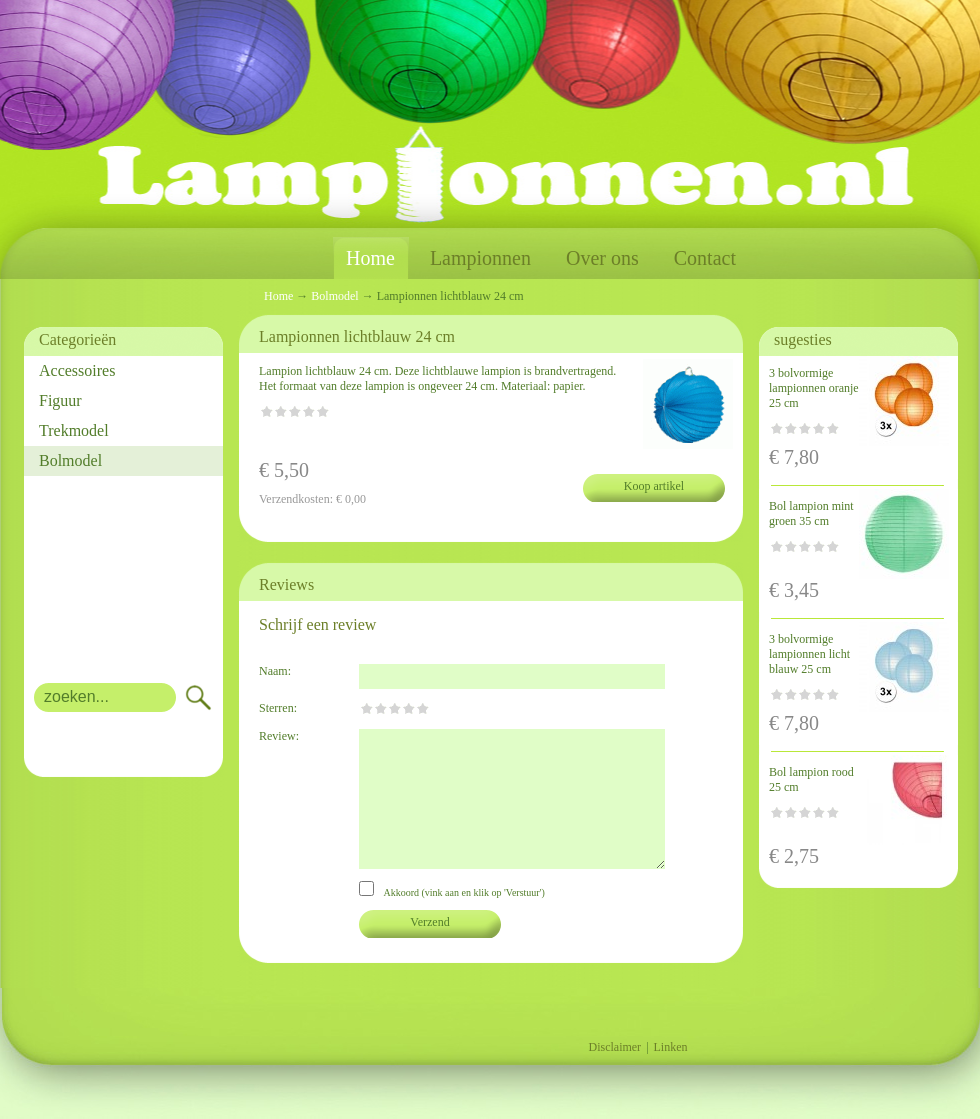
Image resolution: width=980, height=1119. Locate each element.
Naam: (275, 671)
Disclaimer (614, 1047)
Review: (279, 736)
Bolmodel (70, 460)
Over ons (602, 258)
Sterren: (278, 708)
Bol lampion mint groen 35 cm (811, 513)
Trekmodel (74, 430)
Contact (705, 258)
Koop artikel (654, 486)
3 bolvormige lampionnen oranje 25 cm (814, 388)
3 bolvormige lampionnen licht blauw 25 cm (809, 654)
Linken (671, 1047)
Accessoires (77, 370)
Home (370, 258)
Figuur (60, 400)
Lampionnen (480, 258)
